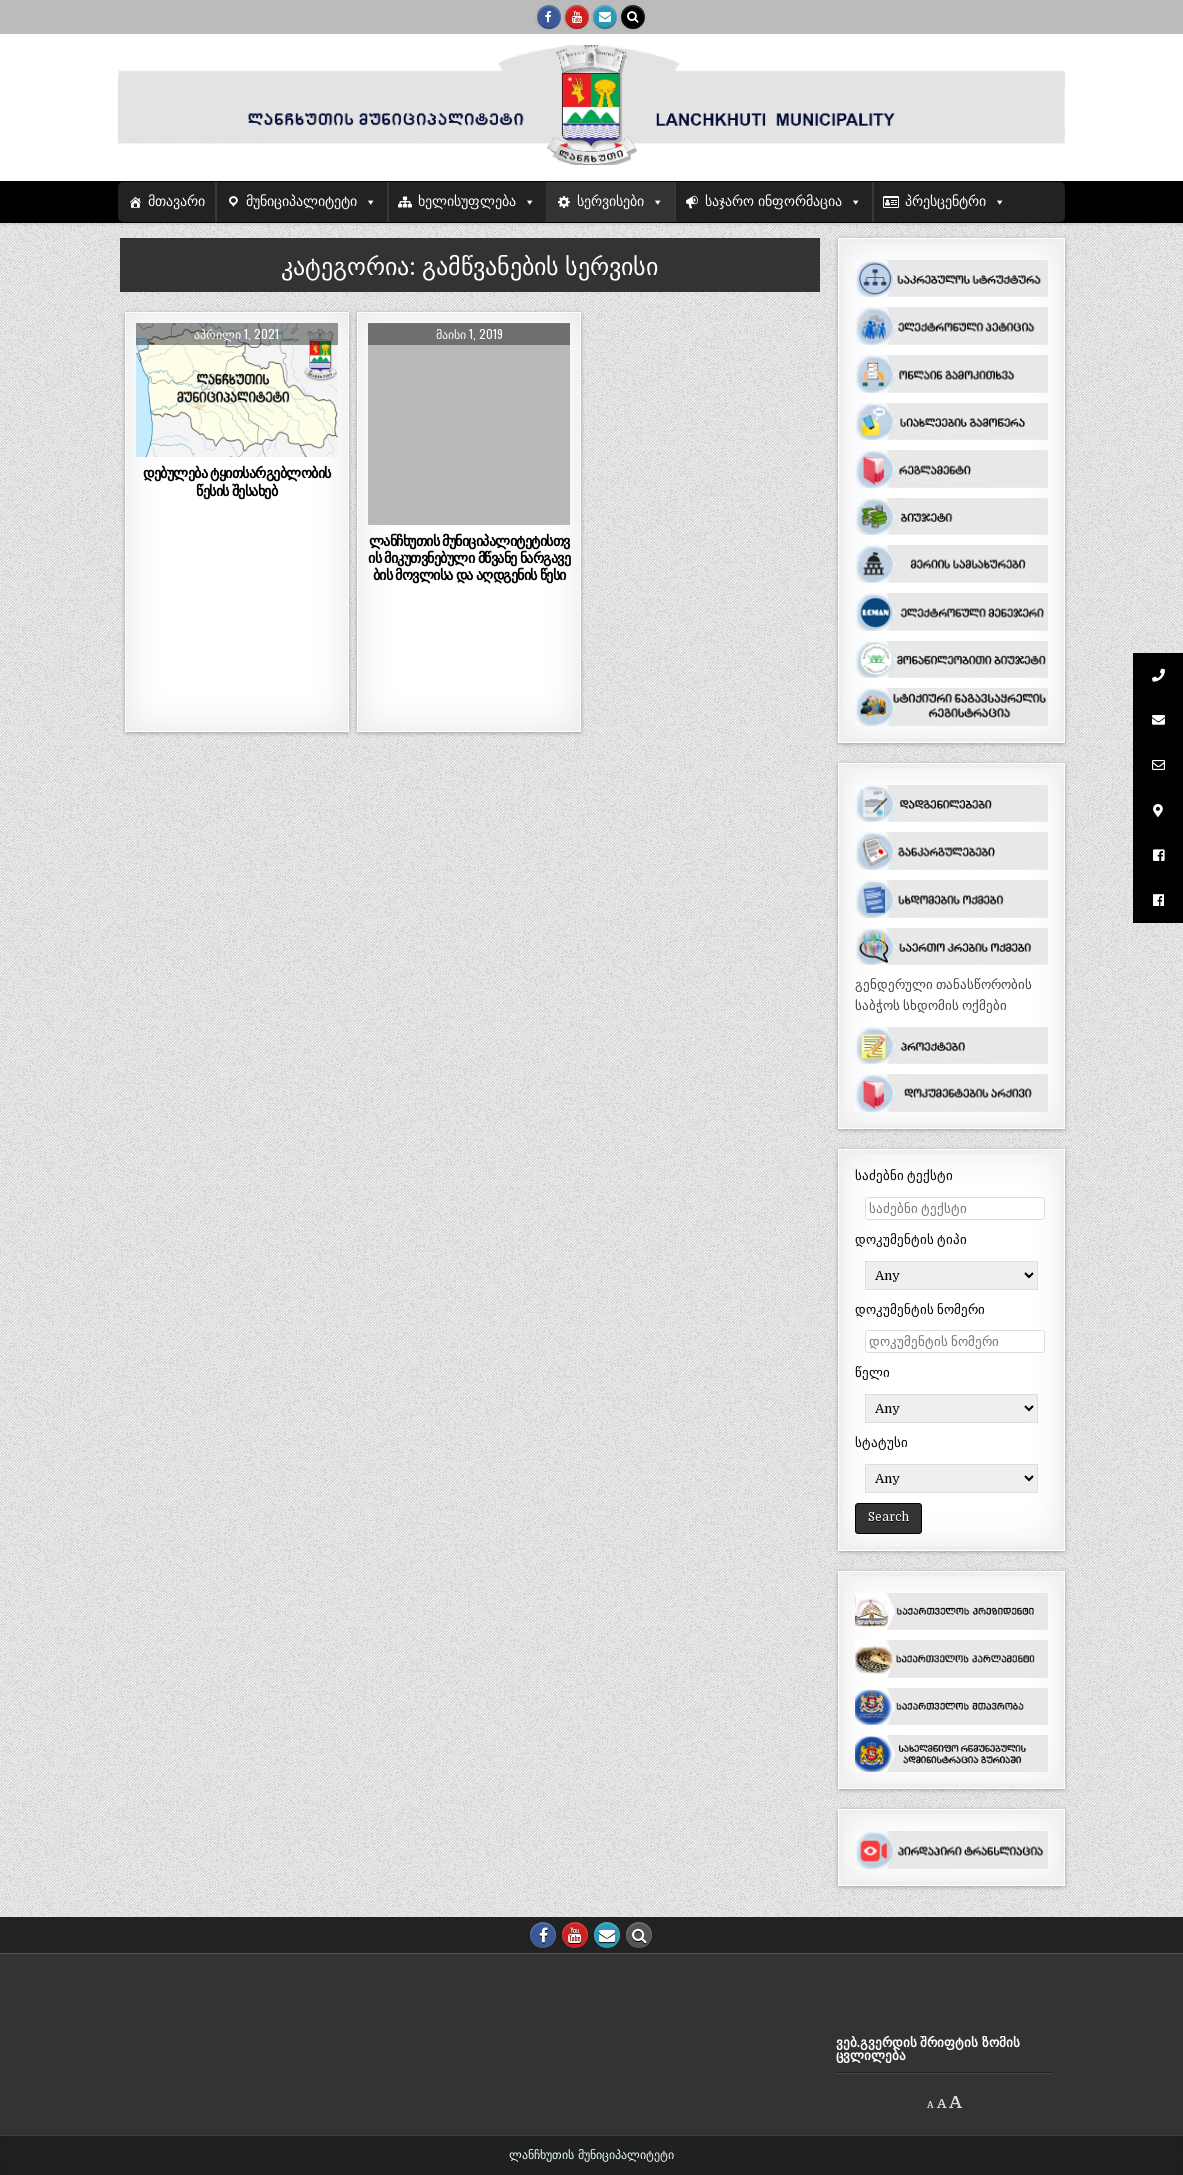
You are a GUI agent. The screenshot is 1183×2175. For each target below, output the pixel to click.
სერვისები (610, 201)
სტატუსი (881, 1442)
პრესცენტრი (945, 201)
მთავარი (176, 201)
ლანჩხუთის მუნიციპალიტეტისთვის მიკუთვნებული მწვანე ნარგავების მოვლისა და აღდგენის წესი (469, 558)
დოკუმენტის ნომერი (920, 1309)
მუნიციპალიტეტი (301, 201)
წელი (872, 1372)
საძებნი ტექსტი (904, 1175)
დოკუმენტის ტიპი (911, 1239)
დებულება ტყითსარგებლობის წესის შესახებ (237, 481)
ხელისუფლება (467, 201)
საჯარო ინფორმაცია (773, 201)
